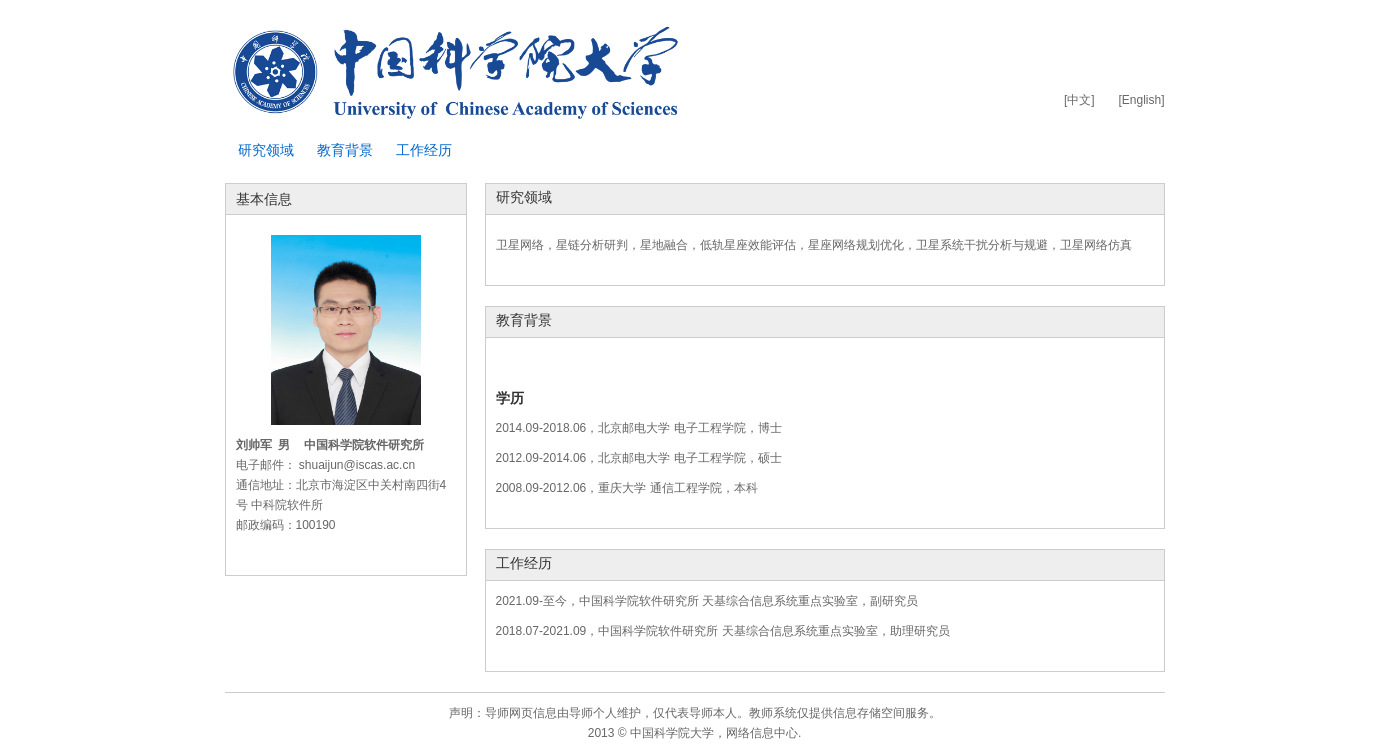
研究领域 (266, 150)
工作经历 (424, 150)
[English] (1141, 100)
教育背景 (345, 150)
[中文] (1079, 100)
